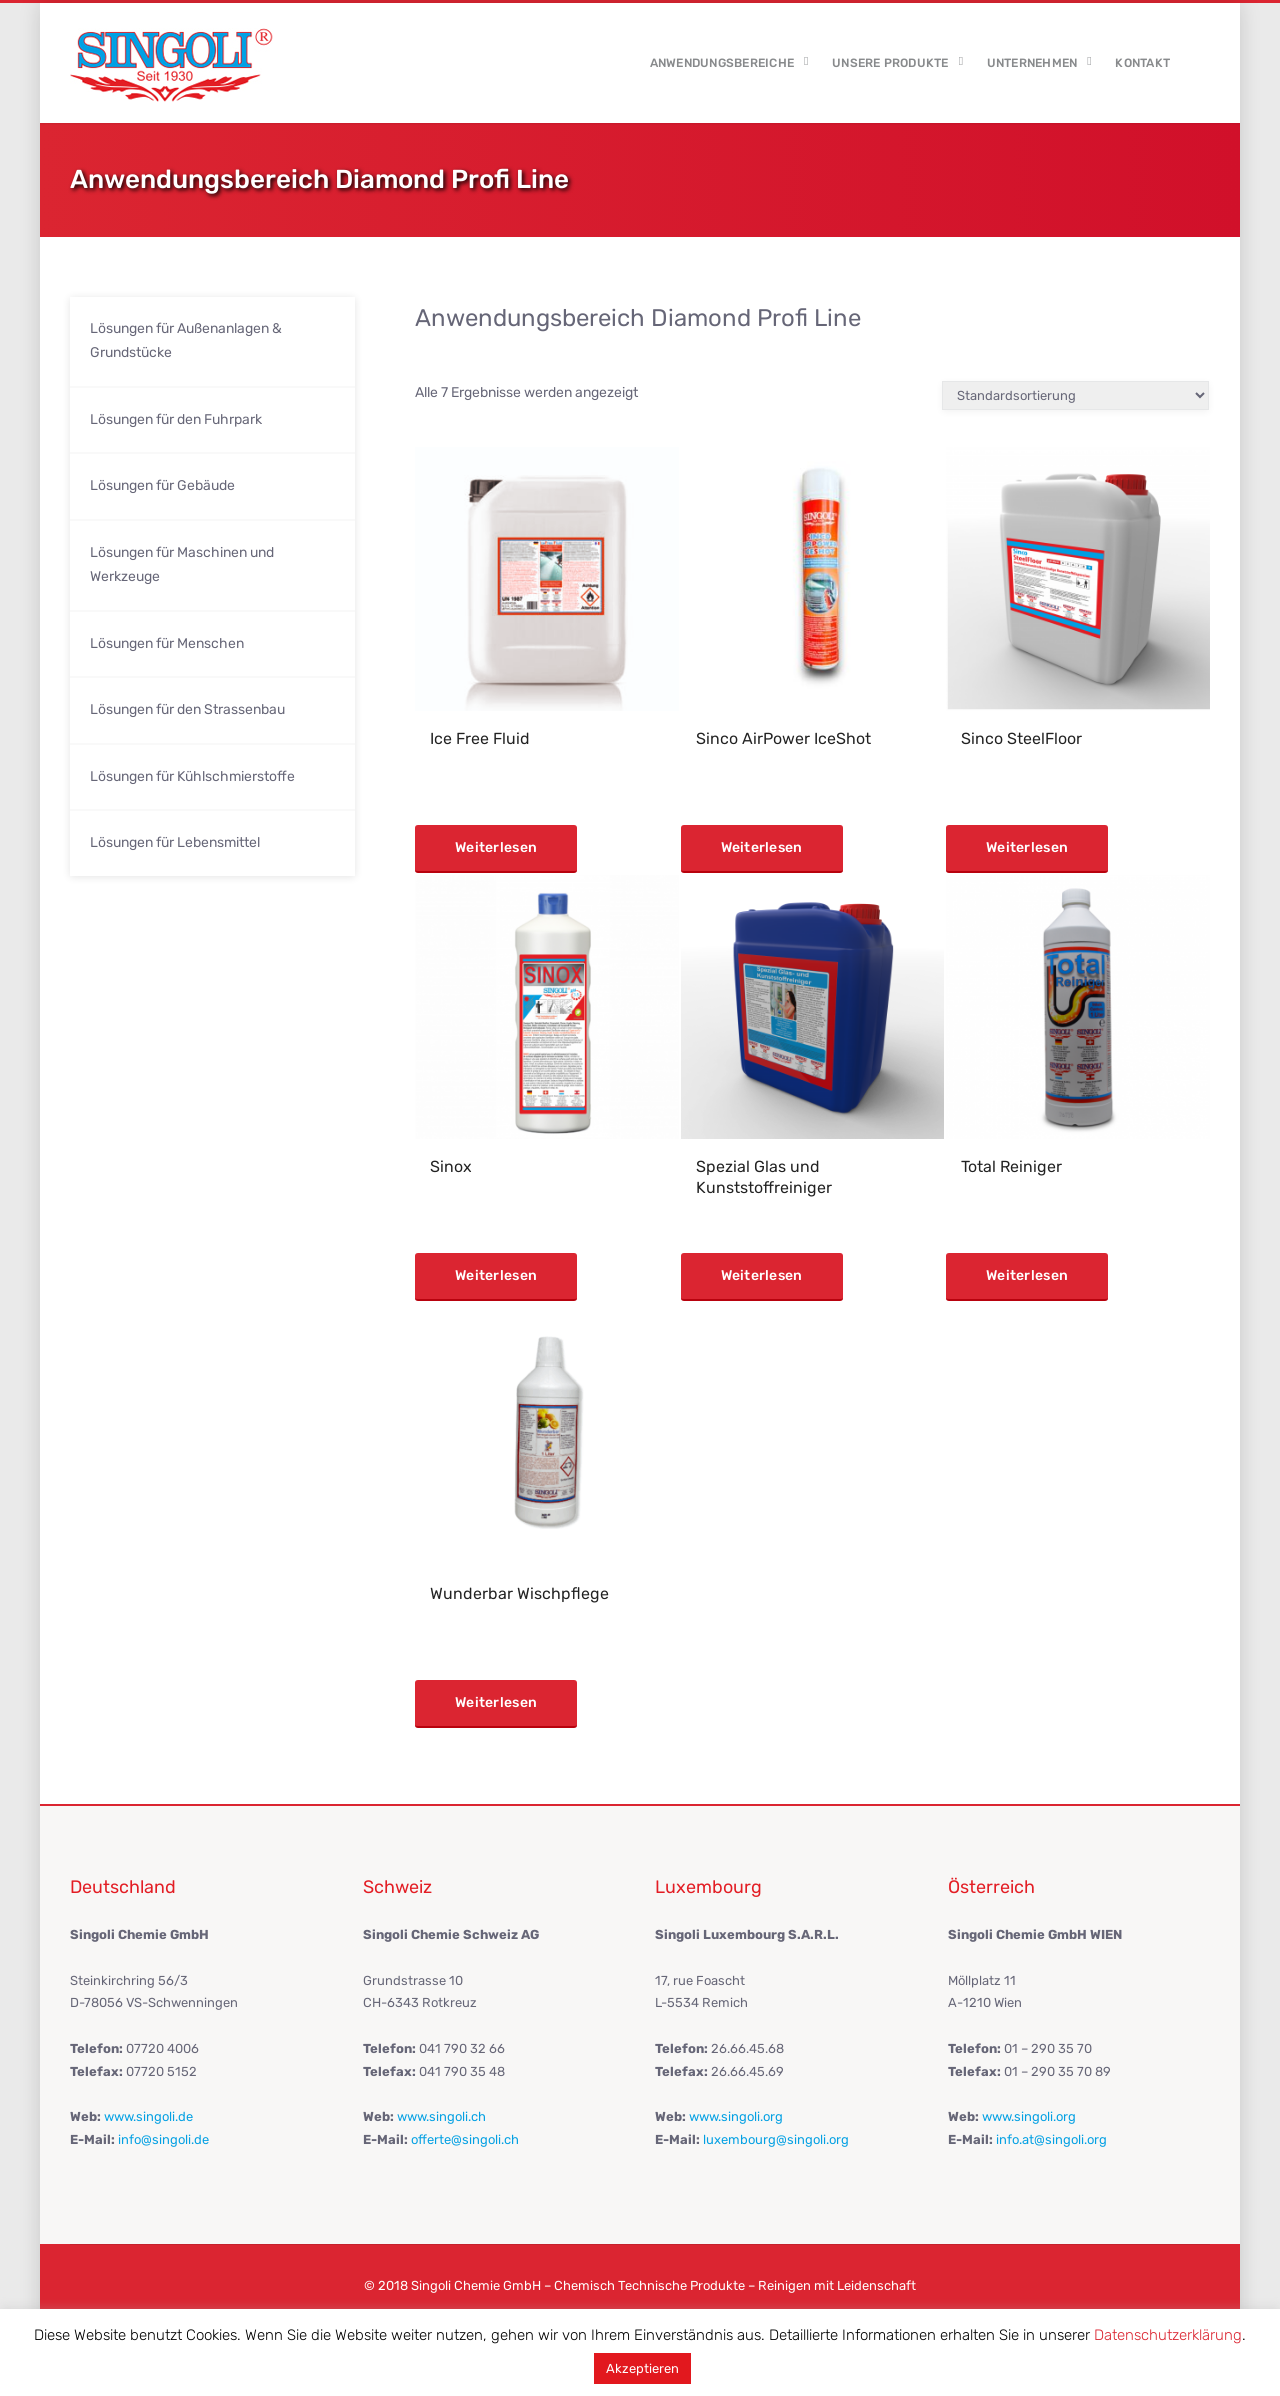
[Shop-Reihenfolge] (1075, 395)
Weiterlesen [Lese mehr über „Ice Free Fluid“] (496, 847)
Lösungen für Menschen (167, 643)
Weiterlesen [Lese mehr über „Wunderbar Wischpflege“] (496, 1702)
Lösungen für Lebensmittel (175, 842)
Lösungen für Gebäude (162, 485)
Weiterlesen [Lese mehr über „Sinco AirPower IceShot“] (762, 847)
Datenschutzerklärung (1168, 2335)
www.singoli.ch (441, 2116)
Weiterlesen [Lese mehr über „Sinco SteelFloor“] (1027, 847)
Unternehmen (1032, 63)
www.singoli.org (736, 2116)
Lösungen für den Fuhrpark (176, 419)
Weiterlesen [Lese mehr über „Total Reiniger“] (1027, 1275)
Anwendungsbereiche (722, 63)
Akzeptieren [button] (642, 2368)
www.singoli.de (148, 2116)
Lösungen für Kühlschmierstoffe (192, 776)
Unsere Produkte (890, 63)
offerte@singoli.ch (465, 2139)
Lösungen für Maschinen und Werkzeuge (182, 565)
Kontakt (1142, 63)
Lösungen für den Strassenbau (187, 709)
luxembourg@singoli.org (776, 2139)
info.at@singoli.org (1051, 2139)
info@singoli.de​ (163, 2139)
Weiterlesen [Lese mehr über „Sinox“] (496, 1275)
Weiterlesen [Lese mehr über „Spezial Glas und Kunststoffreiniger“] (762, 1275)
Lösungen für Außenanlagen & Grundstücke (186, 341)
